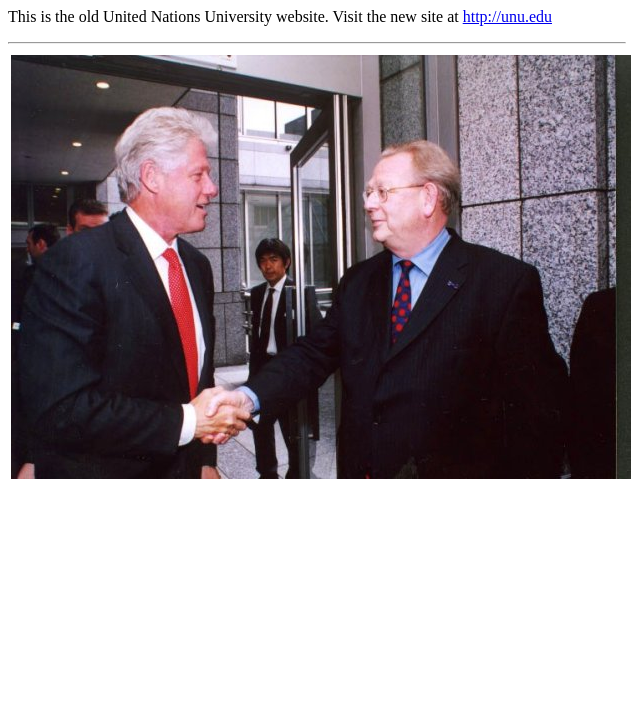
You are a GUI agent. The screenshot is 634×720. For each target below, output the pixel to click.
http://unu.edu (507, 16)
